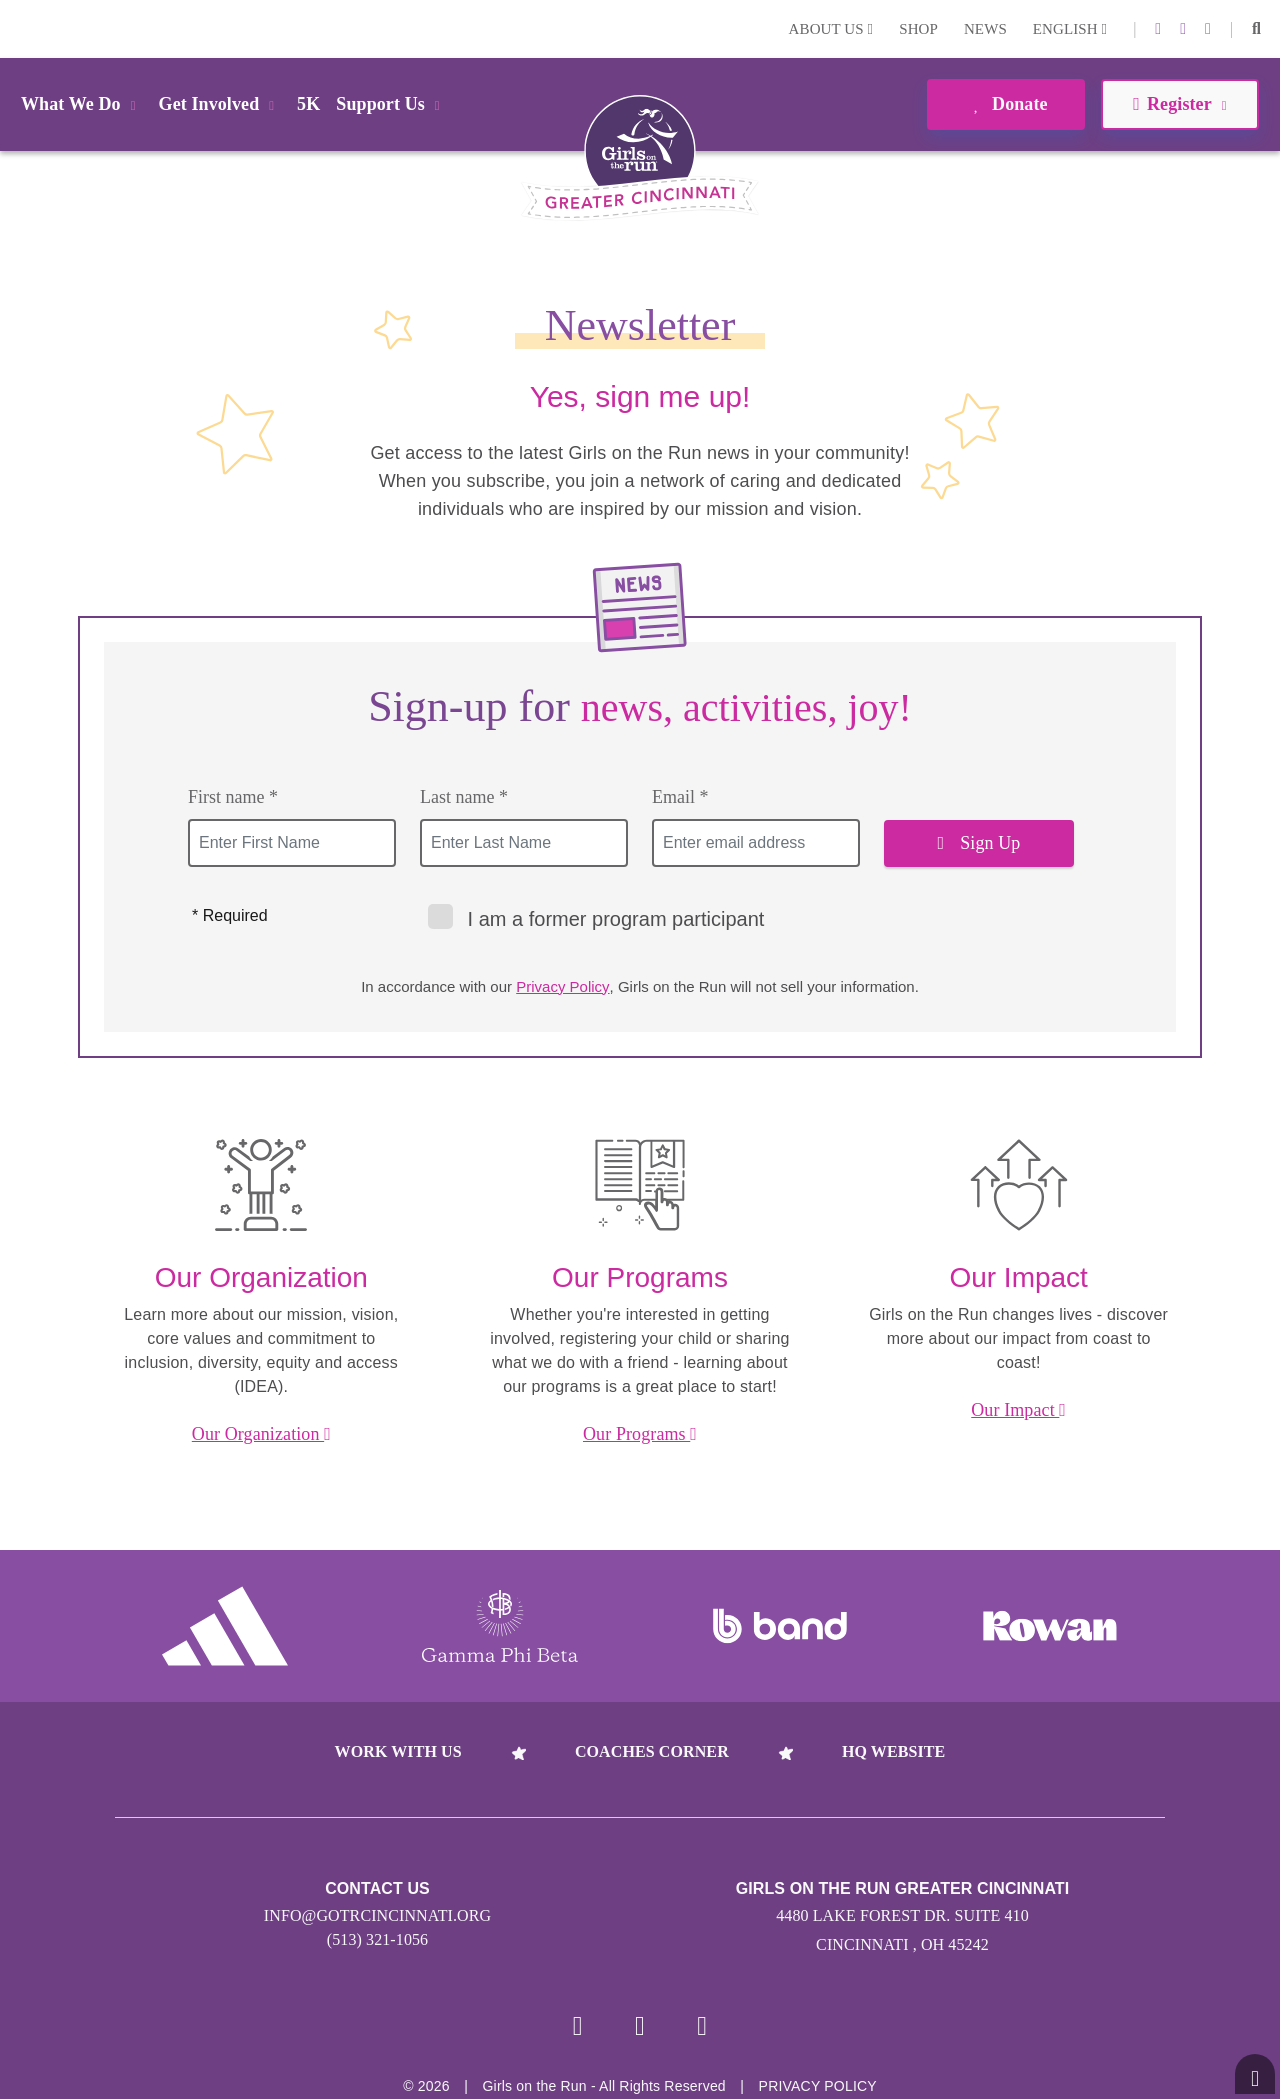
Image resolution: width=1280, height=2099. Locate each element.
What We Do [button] (82, 104)
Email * (680, 797)
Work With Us (398, 1751)
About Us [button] (831, 29)
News (985, 29)
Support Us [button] (391, 104)
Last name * (464, 797)
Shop (918, 29)
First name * (233, 797)
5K (308, 104)
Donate (1005, 104)
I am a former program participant (596, 917)
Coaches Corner (652, 1751)
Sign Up (979, 843)
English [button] (1070, 29)
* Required (230, 915)
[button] (1256, 29)
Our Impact (1018, 1410)
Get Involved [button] (220, 104)
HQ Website (893, 1751)
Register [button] (1179, 104)
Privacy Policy (562, 986)
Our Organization (261, 1434)
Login (19, 28)
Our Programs (640, 1434)
